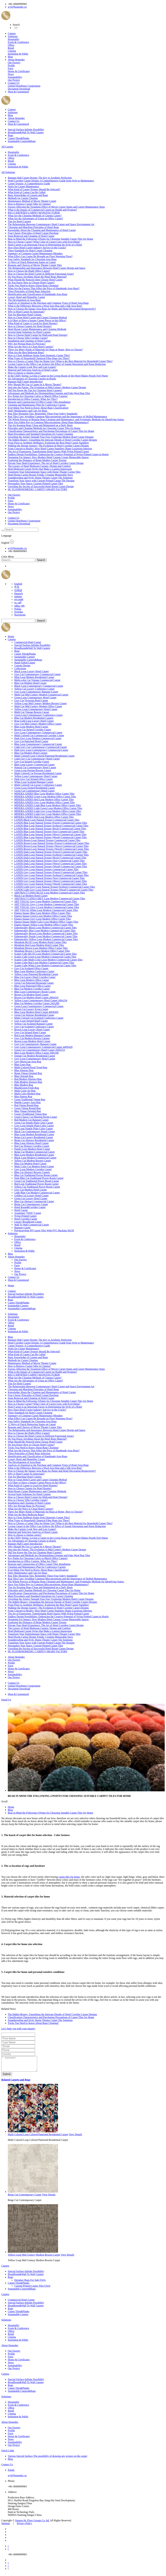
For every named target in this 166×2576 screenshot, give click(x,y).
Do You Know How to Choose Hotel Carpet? (31, 282)
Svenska (18, 611)
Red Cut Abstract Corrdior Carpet (31, 1146)
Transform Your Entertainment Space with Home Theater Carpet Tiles (44, 471)
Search (41, 560)
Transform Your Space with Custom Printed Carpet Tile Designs (41, 480)
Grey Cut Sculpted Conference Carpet (34, 1026)
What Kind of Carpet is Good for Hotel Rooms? (33, 323)
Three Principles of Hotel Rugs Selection (29, 291)
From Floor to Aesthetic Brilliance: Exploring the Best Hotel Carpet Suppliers (48, 442)
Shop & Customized (18, 91)
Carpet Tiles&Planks (18, 138)
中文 (16, 587)
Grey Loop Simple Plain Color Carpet (34, 1125)
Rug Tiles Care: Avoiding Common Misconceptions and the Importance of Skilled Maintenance (57, 416)
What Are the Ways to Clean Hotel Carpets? (30, 346)
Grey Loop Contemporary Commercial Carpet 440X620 (43, 1047)
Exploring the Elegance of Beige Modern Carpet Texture (37, 460)
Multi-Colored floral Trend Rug (30, 1067)
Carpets (12, 33)
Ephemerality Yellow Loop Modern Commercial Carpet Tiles (46, 939)
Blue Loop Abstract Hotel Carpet (31, 1143)
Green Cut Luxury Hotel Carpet (30, 1198)
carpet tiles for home (69, 1876)
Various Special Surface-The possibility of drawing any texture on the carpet (47, 2459)
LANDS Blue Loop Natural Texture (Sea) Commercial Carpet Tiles (49, 831)
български (19, 614)
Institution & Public (18, 53)
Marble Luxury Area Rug (27, 1102)
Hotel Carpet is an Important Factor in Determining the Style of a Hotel (45, 244)
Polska (17, 609)
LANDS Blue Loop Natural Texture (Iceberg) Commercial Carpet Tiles (51, 825)
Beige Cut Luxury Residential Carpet (33, 1137)
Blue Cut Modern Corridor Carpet (32, 988)
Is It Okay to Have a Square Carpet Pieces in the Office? (37, 320)
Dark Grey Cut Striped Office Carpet (33, 779)
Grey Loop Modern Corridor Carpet (33, 1169)
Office (11, 45)
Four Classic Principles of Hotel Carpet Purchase (33, 233)
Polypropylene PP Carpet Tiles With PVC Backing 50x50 (44, 1230)
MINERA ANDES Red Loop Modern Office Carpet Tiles (44, 799)
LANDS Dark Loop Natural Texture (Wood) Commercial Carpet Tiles (50, 866)
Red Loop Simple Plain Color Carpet (33, 1128)
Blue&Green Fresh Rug (26, 1087)
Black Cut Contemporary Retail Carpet (34, 1131)
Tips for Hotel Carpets (19, 221)
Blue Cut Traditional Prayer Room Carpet (36, 1175)
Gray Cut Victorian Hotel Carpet (31, 700)
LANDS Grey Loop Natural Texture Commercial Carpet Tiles (46, 869)
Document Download (19, 88)
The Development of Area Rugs (24, 300)
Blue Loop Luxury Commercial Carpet (34, 764)
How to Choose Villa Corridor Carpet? (28, 338)
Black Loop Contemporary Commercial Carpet (38, 686)
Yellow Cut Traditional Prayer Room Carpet (37, 1186)
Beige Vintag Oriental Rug (28, 1073)
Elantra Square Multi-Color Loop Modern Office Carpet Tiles (46, 921)
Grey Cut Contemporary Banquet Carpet (35, 1044)
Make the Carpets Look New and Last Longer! (32, 367)
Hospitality (13, 39)
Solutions (13, 36)
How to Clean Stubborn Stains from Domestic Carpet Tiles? (39, 355)
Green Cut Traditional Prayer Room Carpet (36, 1181)
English (18, 583)
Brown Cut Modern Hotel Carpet (31, 994)
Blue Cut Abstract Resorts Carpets (32, 1172)
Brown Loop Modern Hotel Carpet (32, 1041)
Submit (7, 2077)
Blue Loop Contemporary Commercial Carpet (38, 744)
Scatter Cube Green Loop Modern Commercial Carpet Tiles (45, 956)
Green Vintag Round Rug (27, 1108)
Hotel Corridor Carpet (25, 1218)
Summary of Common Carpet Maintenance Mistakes (35, 253)
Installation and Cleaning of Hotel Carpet (29, 340)
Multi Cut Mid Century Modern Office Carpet (38, 706)
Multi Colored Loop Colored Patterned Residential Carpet (44, 755)
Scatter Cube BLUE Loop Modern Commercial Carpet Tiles (45, 953)
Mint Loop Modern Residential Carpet (34, 677)
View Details (75, 2137)
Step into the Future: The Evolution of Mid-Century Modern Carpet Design (47, 387)
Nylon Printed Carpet (25, 1216)
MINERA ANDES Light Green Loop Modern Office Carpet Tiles (48, 808)
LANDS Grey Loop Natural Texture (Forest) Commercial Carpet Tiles (50, 872)
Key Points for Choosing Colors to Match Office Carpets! (38, 396)
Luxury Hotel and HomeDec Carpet (26, 297)
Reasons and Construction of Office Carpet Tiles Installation (39, 402)
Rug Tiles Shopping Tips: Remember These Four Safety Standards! (43, 413)
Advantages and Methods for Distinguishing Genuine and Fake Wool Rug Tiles (49, 393)
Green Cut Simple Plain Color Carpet (33, 1122)
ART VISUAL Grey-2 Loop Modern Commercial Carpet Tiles (46, 907)
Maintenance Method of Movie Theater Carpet (32, 201)
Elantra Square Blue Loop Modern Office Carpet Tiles (42, 913)
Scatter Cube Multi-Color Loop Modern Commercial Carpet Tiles (48, 959)
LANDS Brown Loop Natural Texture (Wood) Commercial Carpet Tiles (51, 849)
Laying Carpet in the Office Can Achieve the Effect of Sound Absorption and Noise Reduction (57, 364)
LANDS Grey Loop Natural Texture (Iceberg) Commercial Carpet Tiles (51, 875)
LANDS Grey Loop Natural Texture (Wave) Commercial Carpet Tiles (50, 881)
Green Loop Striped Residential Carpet (34, 787)
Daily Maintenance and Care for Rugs (27, 410)
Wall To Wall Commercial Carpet (31, 1224)
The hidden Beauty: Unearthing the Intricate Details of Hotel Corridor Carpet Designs (52, 439)
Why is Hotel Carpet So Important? (26, 311)
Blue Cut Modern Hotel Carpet (30, 683)
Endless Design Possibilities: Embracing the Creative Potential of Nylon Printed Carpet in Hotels (58, 454)
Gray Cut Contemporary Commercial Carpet (37, 674)
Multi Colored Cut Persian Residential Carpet (38, 773)
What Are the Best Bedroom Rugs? (26, 352)
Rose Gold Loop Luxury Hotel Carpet (34, 720)
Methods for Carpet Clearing (23, 198)
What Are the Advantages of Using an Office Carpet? (35, 218)
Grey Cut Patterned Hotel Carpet (31, 741)
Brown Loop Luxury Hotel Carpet (32, 1029)
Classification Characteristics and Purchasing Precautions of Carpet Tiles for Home (51, 431)
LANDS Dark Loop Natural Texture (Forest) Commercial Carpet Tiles (50, 852)
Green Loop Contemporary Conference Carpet (38, 715)
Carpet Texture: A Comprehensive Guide (29, 183)
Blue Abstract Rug (23, 1070)
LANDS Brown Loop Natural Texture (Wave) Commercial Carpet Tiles (51, 846)
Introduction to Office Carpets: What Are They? (33, 399)
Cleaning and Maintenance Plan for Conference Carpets (37, 405)
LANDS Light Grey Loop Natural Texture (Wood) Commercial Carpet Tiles (53, 889)
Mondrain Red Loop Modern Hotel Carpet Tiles (39, 945)
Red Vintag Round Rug (26, 1105)
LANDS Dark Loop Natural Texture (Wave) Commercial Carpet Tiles (50, 863)
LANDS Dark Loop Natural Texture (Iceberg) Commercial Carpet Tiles (51, 854)
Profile (11, 65)
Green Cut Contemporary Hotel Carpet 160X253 (39, 1050)
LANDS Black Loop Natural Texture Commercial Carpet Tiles (46, 819)
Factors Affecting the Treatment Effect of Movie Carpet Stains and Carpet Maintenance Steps (56, 206)
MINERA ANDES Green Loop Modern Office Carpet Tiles (45, 796)
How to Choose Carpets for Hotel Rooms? (30, 326)
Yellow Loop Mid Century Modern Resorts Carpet (40, 703)
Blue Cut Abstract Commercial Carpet (34, 1201)
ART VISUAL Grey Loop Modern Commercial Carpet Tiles (45, 901)
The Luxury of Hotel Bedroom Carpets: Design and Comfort (39, 466)
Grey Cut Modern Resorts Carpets (32, 1038)
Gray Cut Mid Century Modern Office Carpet (37, 723)
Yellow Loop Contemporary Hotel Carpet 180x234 (40, 1000)
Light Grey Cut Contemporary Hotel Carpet (37, 758)
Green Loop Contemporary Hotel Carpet (35, 697)
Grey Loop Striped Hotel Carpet (31, 1020)
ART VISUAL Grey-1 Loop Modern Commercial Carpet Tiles (46, 904)
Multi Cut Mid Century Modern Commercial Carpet (41, 694)
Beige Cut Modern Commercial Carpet (34, 1151)
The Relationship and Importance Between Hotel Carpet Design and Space (46, 268)
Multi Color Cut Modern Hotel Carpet (34, 1166)
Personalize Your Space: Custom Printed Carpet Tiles (35, 483)
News (11, 74)
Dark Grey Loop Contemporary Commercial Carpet (41, 750)
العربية (17, 602)
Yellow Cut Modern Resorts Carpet (32, 1160)
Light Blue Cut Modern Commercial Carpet (37, 1192)
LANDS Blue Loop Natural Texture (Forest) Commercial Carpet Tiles (50, 822)
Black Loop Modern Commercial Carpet (35, 1157)
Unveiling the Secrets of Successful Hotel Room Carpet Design (41, 486)
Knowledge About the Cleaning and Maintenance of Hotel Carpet (42, 230)
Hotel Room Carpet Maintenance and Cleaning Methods (37, 329)
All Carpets (7, 146)
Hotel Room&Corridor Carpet (30, 1207)
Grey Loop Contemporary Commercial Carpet (38, 732)
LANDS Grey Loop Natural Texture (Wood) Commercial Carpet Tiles (50, 884)
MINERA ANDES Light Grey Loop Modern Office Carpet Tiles (47, 811)
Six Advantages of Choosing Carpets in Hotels (32, 378)
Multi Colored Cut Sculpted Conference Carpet (38, 1018)
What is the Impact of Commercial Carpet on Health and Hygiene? (42, 209)
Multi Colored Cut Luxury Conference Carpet (38, 785)
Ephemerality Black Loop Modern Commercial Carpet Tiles (45, 927)
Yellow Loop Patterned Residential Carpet (36, 974)
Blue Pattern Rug (23, 1096)
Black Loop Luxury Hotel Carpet (31, 671)
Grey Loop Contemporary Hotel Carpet (34, 1058)
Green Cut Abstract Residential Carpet (34, 1015)
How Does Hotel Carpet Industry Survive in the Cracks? (37, 247)
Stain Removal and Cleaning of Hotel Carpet (31, 236)
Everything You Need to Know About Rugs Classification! (38, 407)
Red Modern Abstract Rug (28, 1079)
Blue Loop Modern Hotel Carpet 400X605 (36, 1012)
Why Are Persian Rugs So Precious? (27, 343)
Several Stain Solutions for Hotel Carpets (29, 332)
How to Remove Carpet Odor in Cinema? (29, 204)
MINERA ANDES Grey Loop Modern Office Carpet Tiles (44, 802)
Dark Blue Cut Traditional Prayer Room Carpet (38, 1178)
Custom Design (22, 665)
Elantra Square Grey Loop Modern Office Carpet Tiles (42, 919)
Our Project (14, 80)
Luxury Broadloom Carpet (28, 1221)
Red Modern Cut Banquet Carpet (31, 1119)
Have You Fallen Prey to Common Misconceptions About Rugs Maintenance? (48, 422)
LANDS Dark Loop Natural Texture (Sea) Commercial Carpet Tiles (49, 860)
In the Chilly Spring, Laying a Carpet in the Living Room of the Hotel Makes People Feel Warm (58, 375)
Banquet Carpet (22, 1227)
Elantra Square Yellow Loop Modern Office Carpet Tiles (43, 924)
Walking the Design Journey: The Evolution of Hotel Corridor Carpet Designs (48, 445)
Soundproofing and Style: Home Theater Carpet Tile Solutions (40, 477)
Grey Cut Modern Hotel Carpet (30, 1189)
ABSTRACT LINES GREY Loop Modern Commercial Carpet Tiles (49, 898)
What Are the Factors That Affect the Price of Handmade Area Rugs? (43, 288)
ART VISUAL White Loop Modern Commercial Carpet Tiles (46, 910)
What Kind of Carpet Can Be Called (26, 192)
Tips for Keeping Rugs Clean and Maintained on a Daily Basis (40, 425)
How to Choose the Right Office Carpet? (29, 271)
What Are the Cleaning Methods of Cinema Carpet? (35, 215)
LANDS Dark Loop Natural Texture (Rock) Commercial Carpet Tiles (50, 857)
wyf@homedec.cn (17, 7)
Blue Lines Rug (22, 1064)
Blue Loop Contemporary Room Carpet (34, 991)
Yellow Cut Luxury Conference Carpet (34, 688)
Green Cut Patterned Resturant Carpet (34, 983)
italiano (18, 596)
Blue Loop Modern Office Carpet (31, 980)
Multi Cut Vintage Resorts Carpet (31, 712)
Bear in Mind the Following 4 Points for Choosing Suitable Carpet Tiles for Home (50, 239)
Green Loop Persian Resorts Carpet (32, 770)
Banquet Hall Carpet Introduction (25, 381)
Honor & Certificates (19, 71)
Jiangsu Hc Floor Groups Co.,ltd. (32, 2523)
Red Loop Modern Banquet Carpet (32, 1035)
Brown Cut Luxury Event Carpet (31, 1009)
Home (11, 636)
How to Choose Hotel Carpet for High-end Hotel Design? (38, 335)
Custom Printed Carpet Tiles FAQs (32, 2289)
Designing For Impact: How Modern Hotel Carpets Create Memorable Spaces (48, 457)
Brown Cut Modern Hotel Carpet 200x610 (36, 997)
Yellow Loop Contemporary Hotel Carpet (35, 709)
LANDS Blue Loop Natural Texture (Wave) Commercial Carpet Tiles (50, 834)
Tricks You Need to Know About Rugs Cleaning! (33, 285)
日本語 (18, 590)
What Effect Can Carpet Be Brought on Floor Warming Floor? (40, 256)
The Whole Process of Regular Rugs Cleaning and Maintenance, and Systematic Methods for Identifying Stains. (66, 419)
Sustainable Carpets (24, 656)
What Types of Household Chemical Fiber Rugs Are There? (39, 358)
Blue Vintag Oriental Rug (27, 1111)
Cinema (12, 51)
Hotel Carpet (21, 1210)
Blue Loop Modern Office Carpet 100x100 (36, 1052)
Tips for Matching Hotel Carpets (25, 314)
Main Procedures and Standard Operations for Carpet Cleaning (40, 434)
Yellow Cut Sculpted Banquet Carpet (33, 1023)
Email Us (6, 1699)
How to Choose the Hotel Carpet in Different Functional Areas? (41, 273)
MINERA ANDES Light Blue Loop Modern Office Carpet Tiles (47, 805)
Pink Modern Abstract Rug (28, 1082)
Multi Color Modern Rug (27, 1093)
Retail (11, 48)
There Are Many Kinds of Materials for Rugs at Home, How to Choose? (45, 349)
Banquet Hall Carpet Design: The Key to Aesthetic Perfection (40, 177)
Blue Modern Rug (23, 1084)
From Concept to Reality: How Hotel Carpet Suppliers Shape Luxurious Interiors (50, 448)
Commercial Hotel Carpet (27, 642)
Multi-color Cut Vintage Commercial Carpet (37, 680)
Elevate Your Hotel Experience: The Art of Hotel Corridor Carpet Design (46, 463)
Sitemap (5, 2526)
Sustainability (15, 77)
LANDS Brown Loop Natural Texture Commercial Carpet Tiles (47, 840)
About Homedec (16, 59)
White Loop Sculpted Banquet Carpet (33, 782)
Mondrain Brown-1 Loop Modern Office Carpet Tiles (42, 951)
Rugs (10, 135)
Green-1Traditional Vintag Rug (30, 1114)
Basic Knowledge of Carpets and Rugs (28, 195)
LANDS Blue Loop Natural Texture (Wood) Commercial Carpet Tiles (50, 837)
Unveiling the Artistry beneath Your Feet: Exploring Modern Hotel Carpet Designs (51, 437)
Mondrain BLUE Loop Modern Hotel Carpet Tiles (40, 942)
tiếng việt (19, 605)
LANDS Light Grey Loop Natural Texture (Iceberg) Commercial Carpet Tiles (54, 886)
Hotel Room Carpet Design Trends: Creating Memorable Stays (40, 474)
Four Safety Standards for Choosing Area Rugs (32, 259)
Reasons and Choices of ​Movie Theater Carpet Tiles (35, 265)
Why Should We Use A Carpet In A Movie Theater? (34, 384)
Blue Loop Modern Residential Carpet (34, 1134)
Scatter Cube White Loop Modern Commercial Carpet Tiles (45, 965)
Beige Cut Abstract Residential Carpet (34, 1140)
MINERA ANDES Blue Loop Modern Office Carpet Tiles (44, 793)
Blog (10, 56)
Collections (20, 668)
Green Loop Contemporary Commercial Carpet (38, 1006)
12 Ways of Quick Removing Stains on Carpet (32, 262)
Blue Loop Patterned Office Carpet (32, 985)
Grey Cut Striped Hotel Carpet (30, 1032)
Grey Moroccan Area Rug (27, 1061)
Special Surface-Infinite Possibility (26, 129)
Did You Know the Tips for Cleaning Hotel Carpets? (35, 390)
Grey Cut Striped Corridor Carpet (31, 761)
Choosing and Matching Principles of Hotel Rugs (33, 227)
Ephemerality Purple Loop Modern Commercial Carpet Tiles (45, 936)
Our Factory (14, 62)
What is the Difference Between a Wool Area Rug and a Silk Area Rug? (45, 305)
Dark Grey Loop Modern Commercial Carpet (37, 738)
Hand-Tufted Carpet (24, 662)
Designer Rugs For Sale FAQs (30, 2283)
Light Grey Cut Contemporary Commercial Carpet (40, 747)
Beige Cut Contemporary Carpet (31, 1204)
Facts (10, 68)
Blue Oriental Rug (23, 1076)
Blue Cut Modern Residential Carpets (33, 718)
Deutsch (18, 593)
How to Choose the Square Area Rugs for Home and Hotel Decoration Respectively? (52, 308)
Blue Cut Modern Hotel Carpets (30, 753)
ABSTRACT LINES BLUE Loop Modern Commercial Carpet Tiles (49, 892)
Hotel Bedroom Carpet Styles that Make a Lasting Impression (40, 469)
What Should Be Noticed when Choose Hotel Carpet (35, 279)
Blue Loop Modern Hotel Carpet (31, 726)
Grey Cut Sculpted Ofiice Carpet (31, 968)
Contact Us (13, 83)
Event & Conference (18, 42)
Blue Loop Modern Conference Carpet (34, 971)
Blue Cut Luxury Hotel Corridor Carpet (34, 977)
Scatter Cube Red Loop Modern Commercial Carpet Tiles (44, 962)
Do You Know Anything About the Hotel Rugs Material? (37, 276)
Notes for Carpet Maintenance (23, 186)
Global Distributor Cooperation (24, 85)
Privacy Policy (24, 2526)
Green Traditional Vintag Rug (29, 1099)
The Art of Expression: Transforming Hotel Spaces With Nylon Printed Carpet (48, 451)
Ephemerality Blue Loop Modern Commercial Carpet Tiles (45, 930)
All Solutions (8, 172)
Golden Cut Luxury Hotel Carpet (31, 1195)
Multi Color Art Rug (25, 1090)
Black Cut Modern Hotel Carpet (30, 895)
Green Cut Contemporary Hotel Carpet (34, 790)
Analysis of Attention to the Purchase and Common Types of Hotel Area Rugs (48, 303)
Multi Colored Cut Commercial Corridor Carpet (39, 735)
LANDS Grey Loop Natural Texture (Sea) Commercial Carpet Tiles (49, 878)
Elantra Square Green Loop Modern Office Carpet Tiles (43, 916)
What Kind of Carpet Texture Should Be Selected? (34, 189)
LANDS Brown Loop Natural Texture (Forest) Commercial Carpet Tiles (51, 843)
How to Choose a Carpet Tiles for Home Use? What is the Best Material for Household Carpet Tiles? (60, 361)
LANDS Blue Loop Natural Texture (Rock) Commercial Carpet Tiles (50, 828)
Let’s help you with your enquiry (18, 2028)
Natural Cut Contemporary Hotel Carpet (35, 767)
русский (18, 599)
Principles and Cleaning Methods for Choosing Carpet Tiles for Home (44, 428)
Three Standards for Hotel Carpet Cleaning (30, 250)
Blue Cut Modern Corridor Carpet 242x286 (36, 1003)
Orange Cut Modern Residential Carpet (34, 1055)
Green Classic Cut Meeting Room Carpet (35, 1117)
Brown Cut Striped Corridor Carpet (32, 729)
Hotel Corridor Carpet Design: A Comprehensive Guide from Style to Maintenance (51, 180)
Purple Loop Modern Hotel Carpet (32, 1149)
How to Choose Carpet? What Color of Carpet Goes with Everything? (44, 241)
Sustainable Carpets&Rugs (22, 141)
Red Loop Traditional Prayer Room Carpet (36, 1184)
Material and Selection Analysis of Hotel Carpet (33, 370)
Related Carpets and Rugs (15, 2083)
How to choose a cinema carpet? (24, 372)
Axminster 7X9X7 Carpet (27, 1213)
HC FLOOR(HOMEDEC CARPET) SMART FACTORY (37, 489)
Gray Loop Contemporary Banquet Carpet (36, 691)
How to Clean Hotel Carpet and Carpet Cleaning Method (37, 317)
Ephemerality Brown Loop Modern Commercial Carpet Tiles (46, 933)
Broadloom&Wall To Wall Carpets (26, 132)
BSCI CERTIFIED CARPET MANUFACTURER (34, 212)
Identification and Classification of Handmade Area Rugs (37, 294)
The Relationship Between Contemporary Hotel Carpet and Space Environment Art (51, 224)
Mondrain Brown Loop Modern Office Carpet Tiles (41, 948)
